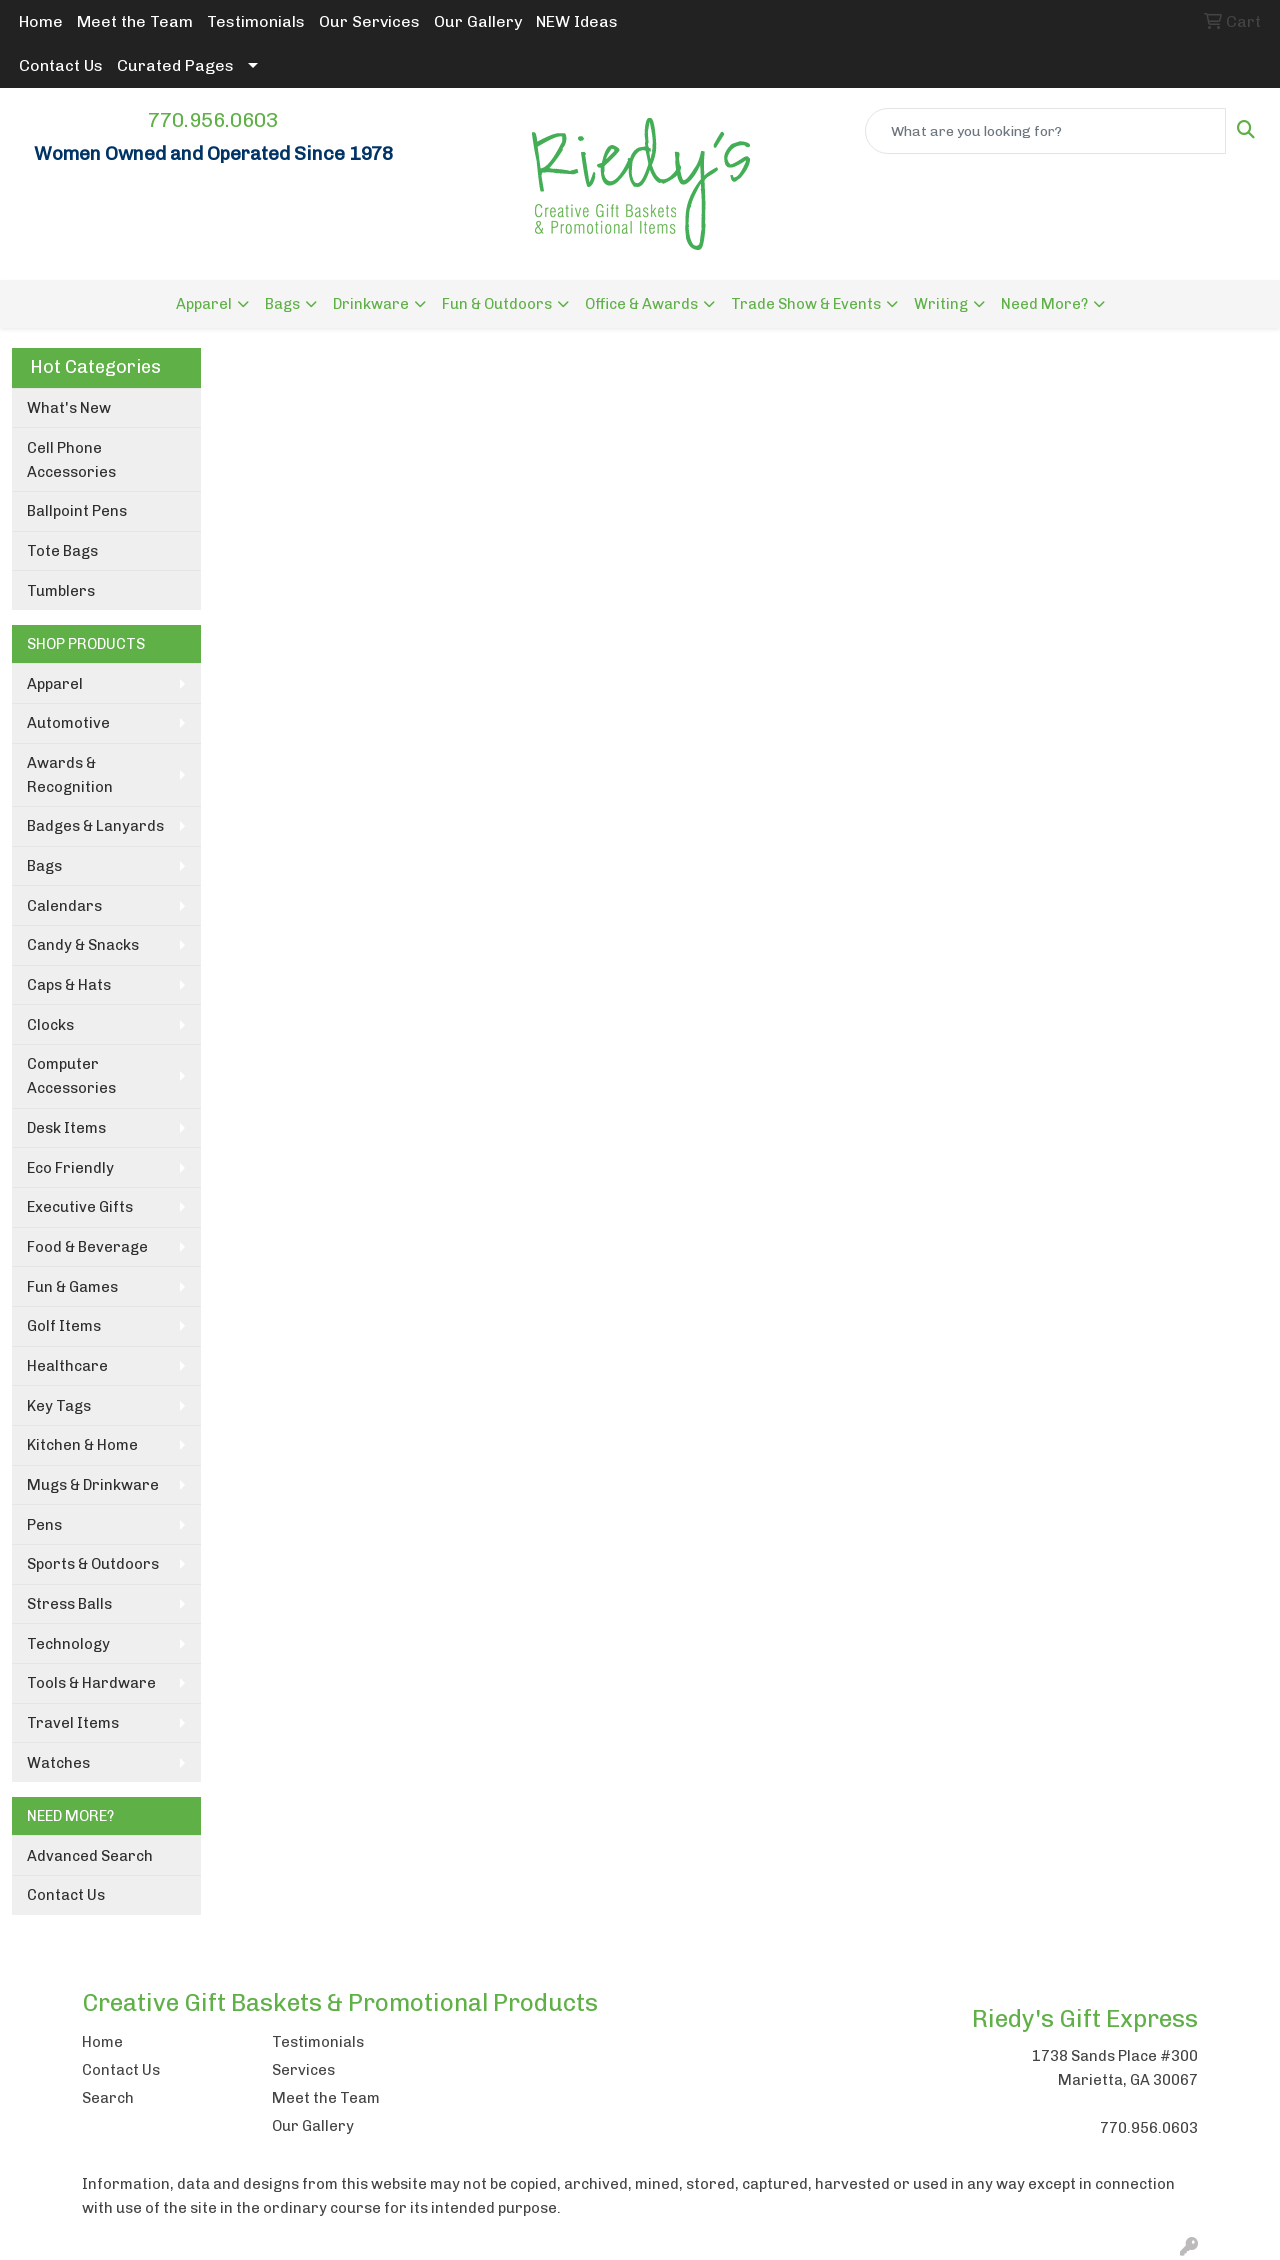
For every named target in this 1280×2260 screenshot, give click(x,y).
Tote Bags (62, 551)
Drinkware (371, 304)
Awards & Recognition (70, 775)
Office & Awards (641, 304)
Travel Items (73, 1723)
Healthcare (67, 1366)
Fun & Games (72, 1287)
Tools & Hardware (91, 1683)
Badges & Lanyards (95, 826)
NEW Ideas (577, 21)
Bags (282, 304)
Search (108, 2098)
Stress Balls (69, 1604)
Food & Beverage (87, 1247)
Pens (44, 1525)
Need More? (1044, 304)
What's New (69, 408)
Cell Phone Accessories (71, 460)
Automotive (68, 723)
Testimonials (256, 21)
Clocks (50, 1025)
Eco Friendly (70, 1168)
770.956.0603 (213, 120)
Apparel (204, 304)
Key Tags (59, 1406)
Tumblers (61, 591)
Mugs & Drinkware (93, 1485)
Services (303, 2070)
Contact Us (61, 65)
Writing (941, 304)
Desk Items (66, 1128)
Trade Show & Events (806, 304)
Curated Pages (175, 65)
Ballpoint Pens (77, 511)
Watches (58, 1763)
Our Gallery (478, 21)
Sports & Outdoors (93, 1564)
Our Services (369, 21)
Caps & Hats (69, 985)
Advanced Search (90, 1856)
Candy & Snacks (83, 945)
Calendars (64, 906)
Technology (68, 1644)
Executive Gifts (80, 1207)
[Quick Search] (1045, 131)
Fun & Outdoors (497, 304)
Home (41, 21)
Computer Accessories (71, 1076)
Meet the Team (135, 21)
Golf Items (64, 1326)
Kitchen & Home (82, 1445)
